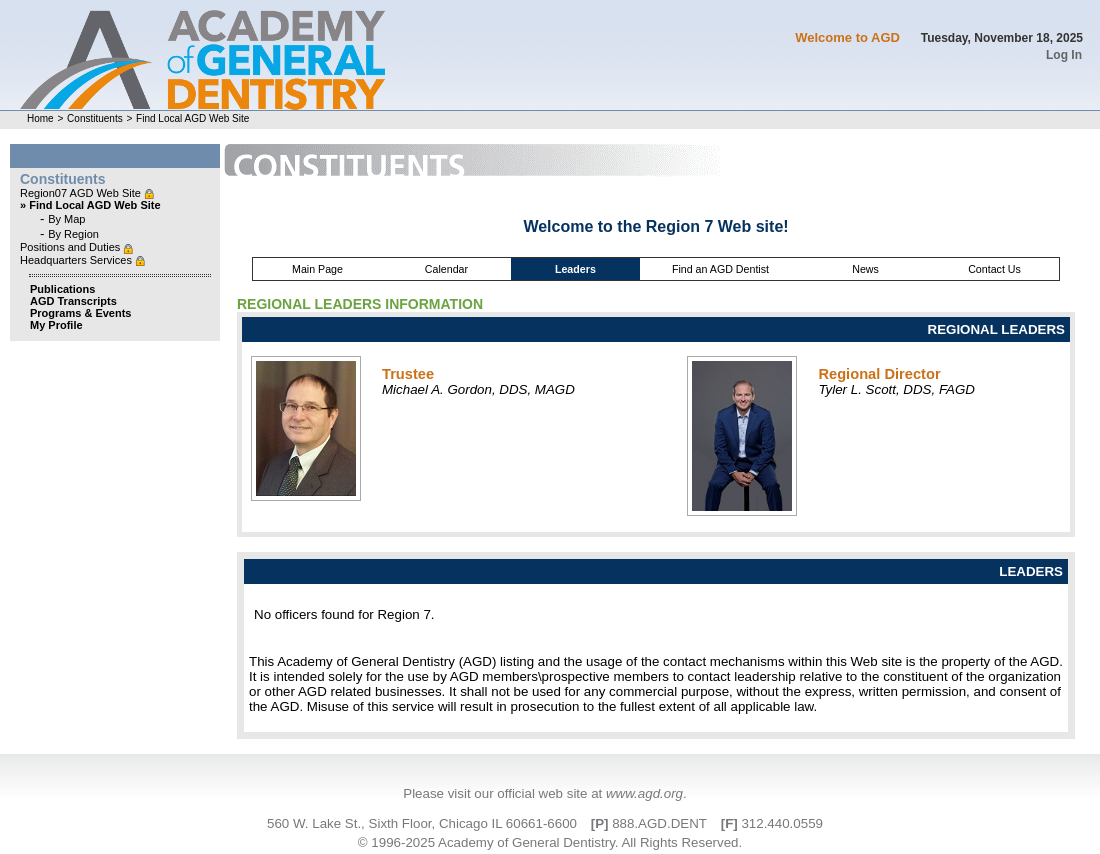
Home (40, 118)
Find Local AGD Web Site (192, 118)
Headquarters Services (77, 260)
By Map (66, 219)
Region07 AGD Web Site (82, 193)
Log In (1064, 55)
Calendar (446, 269)
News (865, 269)
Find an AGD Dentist (720, 269)
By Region (73, 234)
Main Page (317, 269)
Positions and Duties (71, 247)
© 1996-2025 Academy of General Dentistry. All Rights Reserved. (550, 842)
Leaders (575, 269)
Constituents (95, 118)
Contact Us (994, 269)
